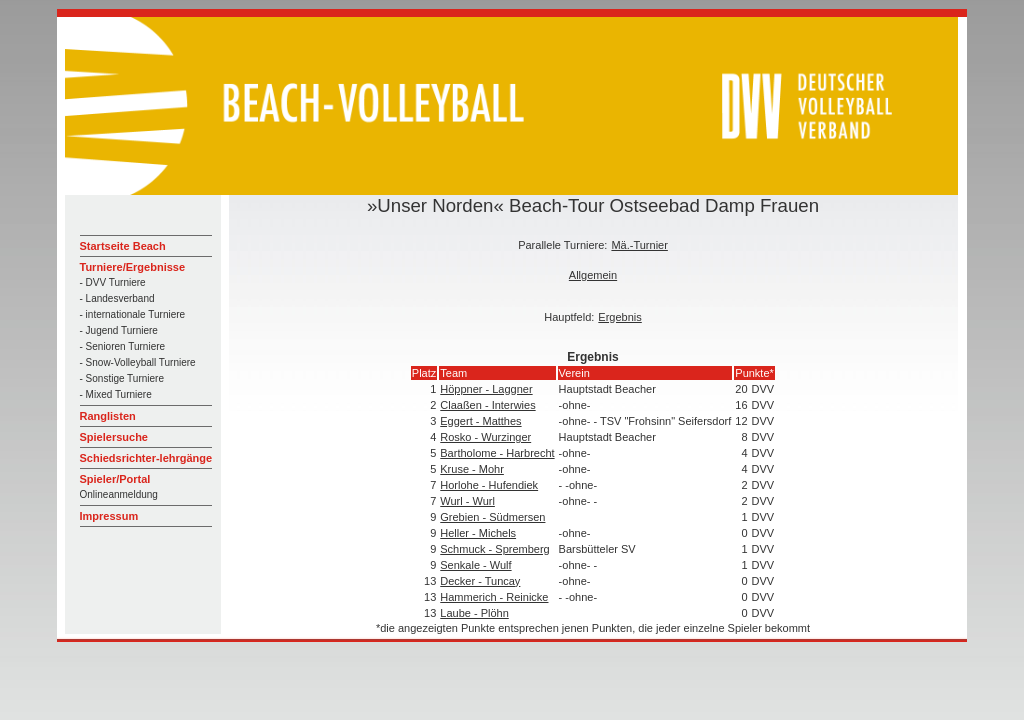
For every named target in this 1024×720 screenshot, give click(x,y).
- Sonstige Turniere (122, 378)
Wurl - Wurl (467, 501)
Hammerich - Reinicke (494, 597)
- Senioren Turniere (123, 346)
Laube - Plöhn (474, 613)
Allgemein (593, 275)
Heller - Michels (478, 533)
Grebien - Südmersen (492, 517)
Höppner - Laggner (486, 389)
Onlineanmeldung (119, 494)
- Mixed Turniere (116, 394)
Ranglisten (108, 416)
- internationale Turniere (133, 314)
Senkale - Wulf (475, 565)
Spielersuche (114, 437)
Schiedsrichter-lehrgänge (146, 458)
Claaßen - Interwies (487, 405)
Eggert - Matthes (480, 421)
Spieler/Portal (115, 479)
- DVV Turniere (113, 282)
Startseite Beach (123, 246)
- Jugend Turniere (119, 330)
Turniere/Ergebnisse (133, 267)
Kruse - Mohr (472, 469)
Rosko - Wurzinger (485, 437)
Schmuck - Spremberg (494, 549)
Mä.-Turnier (639, 245)
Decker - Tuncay (480, 581)
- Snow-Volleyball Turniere (138, 362)
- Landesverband (117, 298)
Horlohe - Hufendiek (489, 485)
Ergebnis (619, 317)
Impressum (109, 516)
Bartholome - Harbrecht (497, 453)
